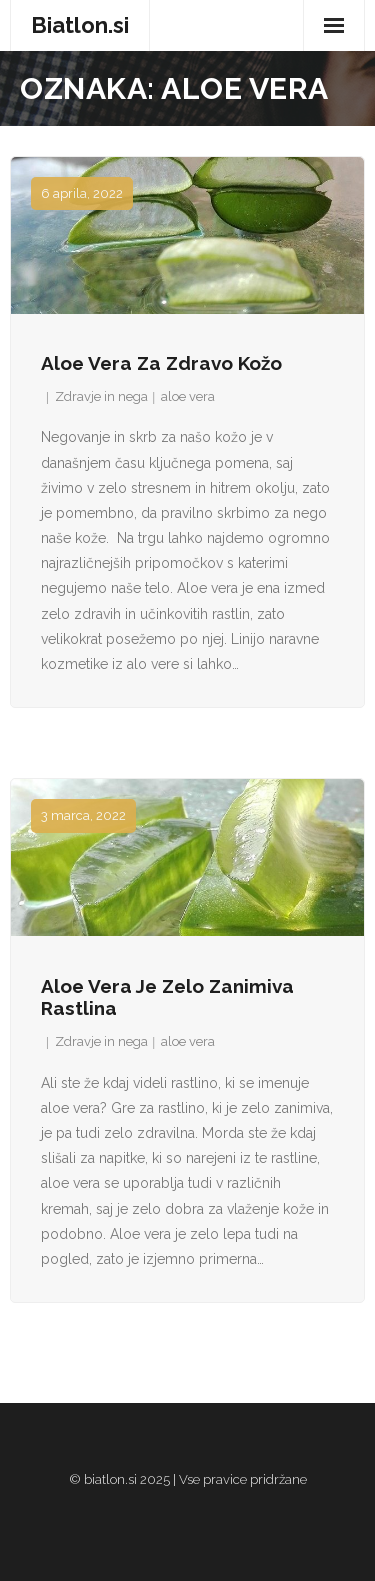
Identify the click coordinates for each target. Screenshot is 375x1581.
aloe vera (188, 396)
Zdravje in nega (101, 396)
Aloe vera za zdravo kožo (161, 363)
